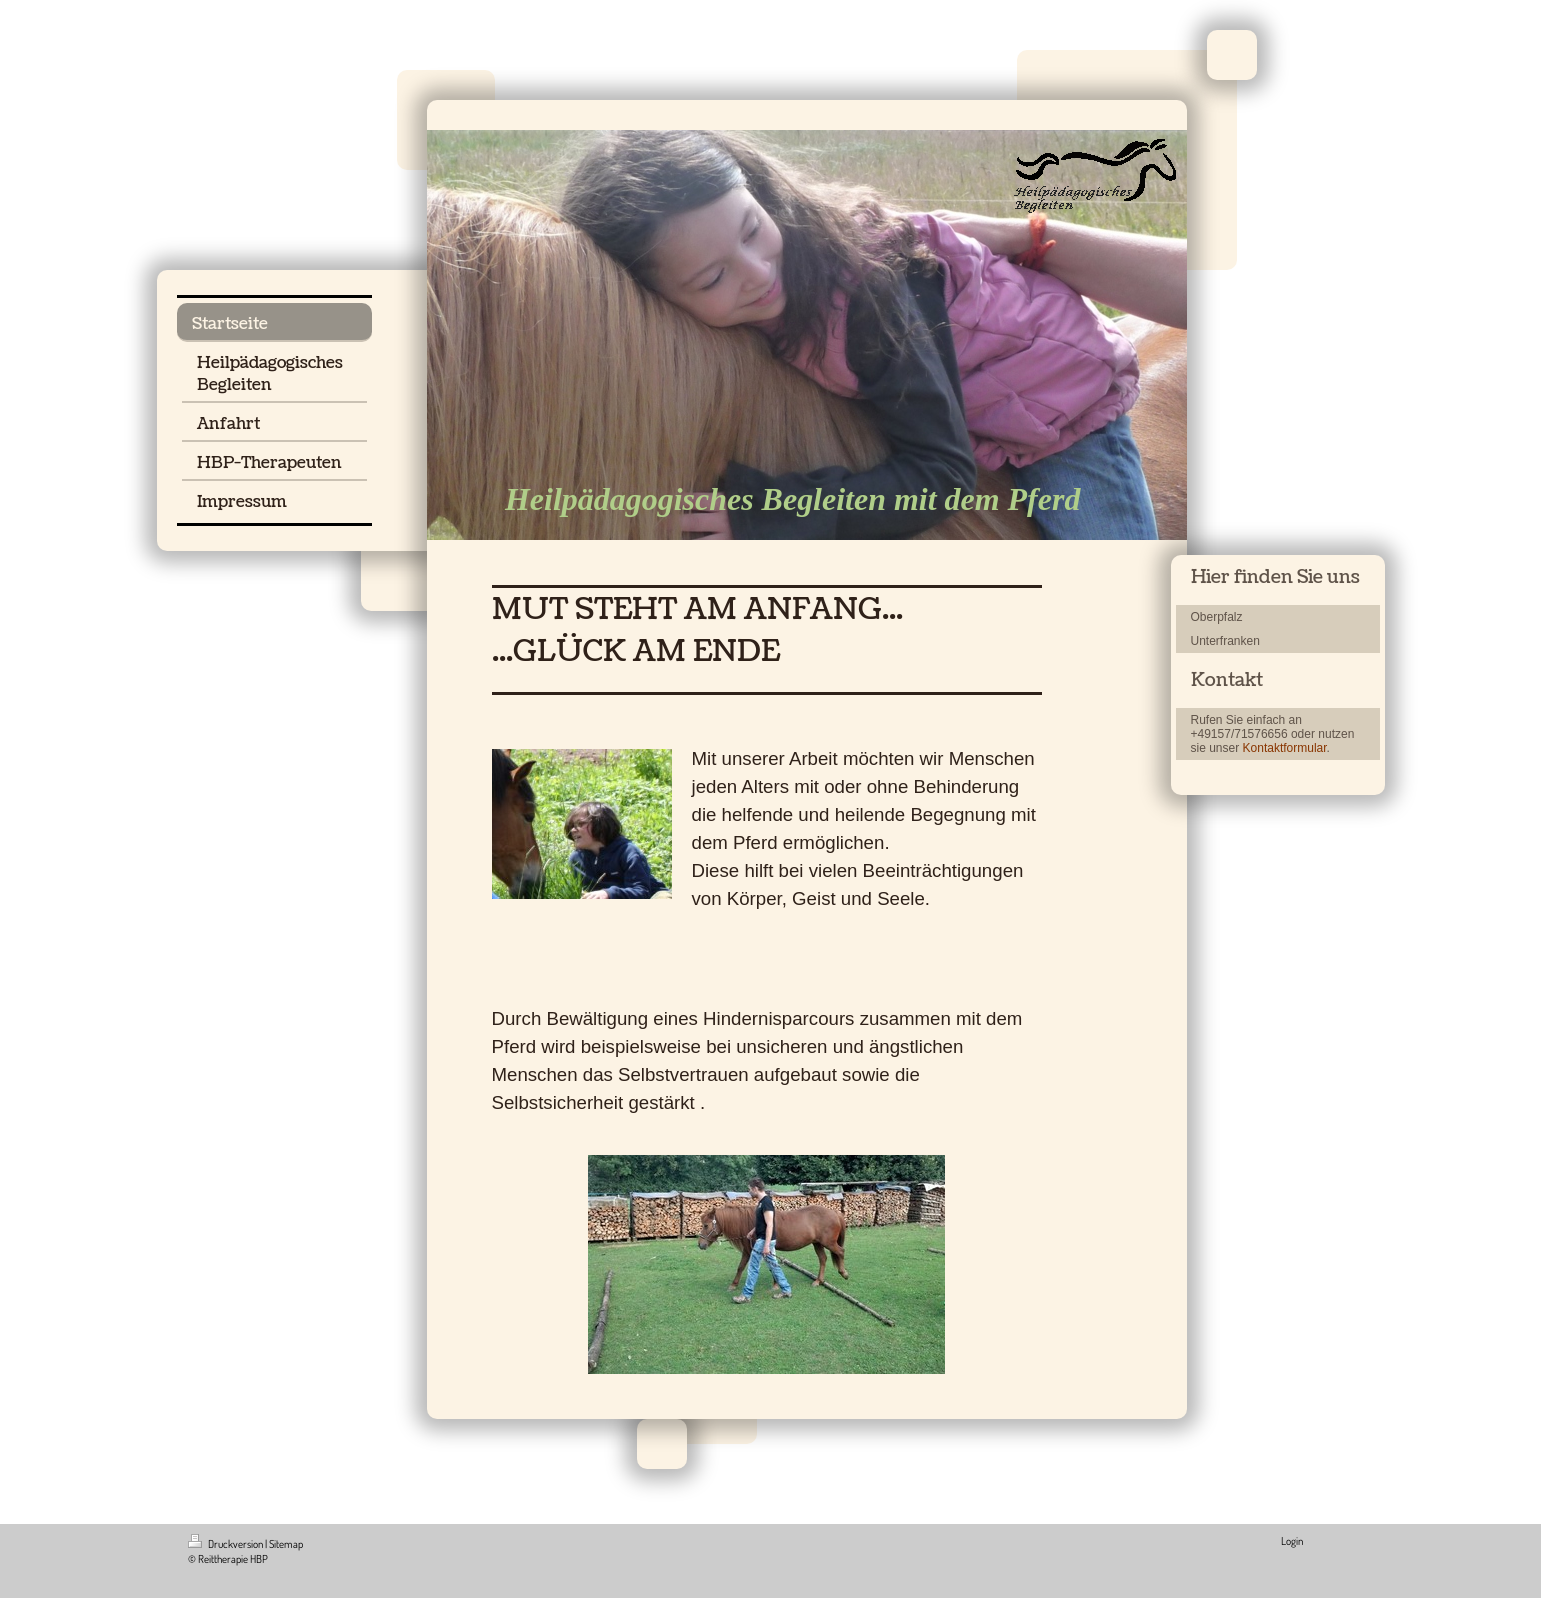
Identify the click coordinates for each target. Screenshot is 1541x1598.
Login (1292, 1541)
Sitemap (286, 1544)
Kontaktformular (1285, 748)
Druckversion (226, 1544)
